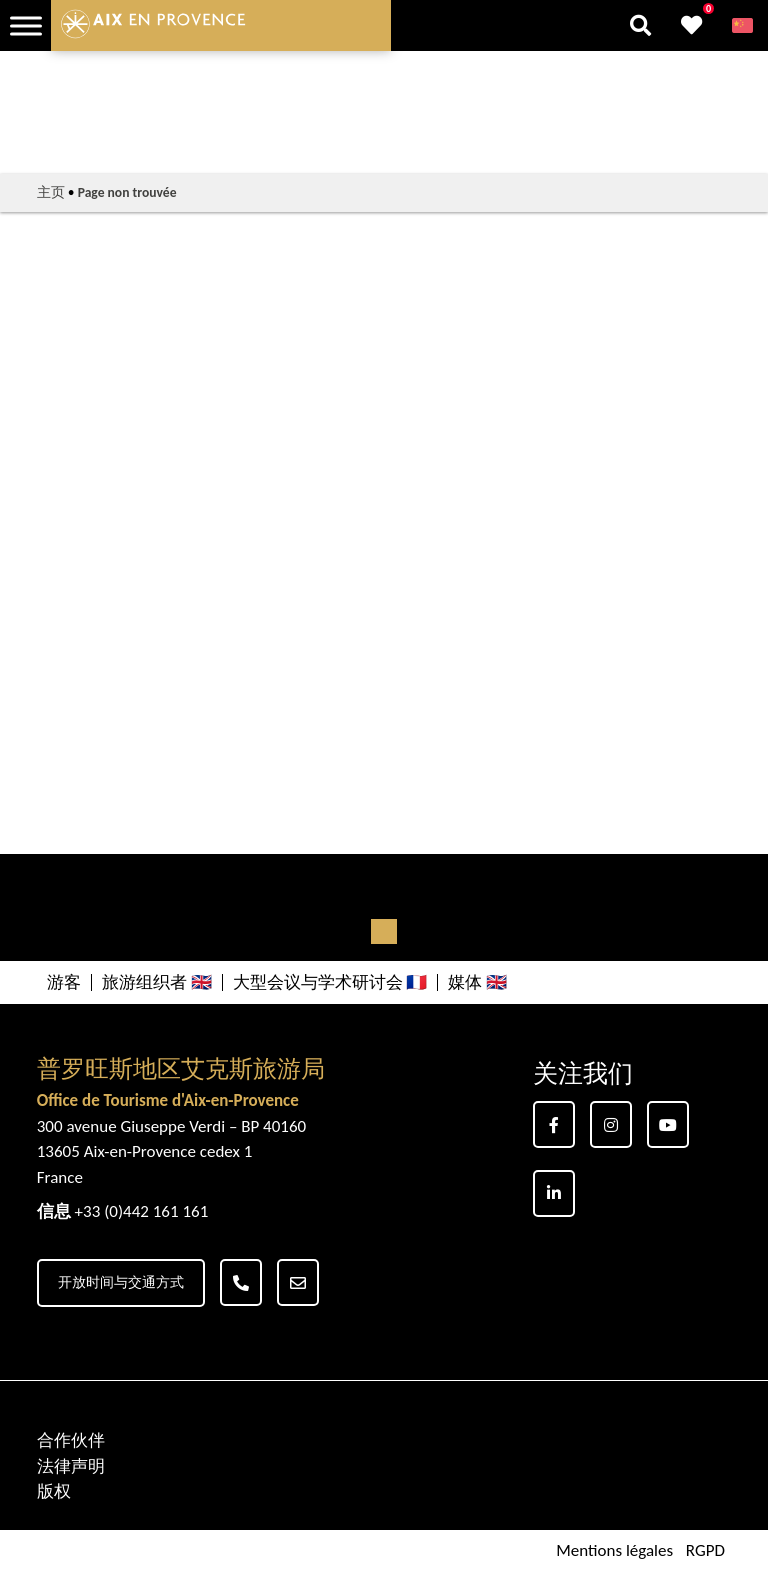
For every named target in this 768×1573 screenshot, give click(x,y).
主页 (51, 192)
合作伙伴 (71, 1440)
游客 (64, 982)
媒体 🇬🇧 (477, 982)
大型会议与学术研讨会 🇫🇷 (330, 982)
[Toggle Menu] (26, 25)
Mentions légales (614, 1551)
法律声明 (71, 1466)
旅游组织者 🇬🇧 (157, 982)
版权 (54, 1491)
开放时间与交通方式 (121, 1282)
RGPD (705, 1551)
